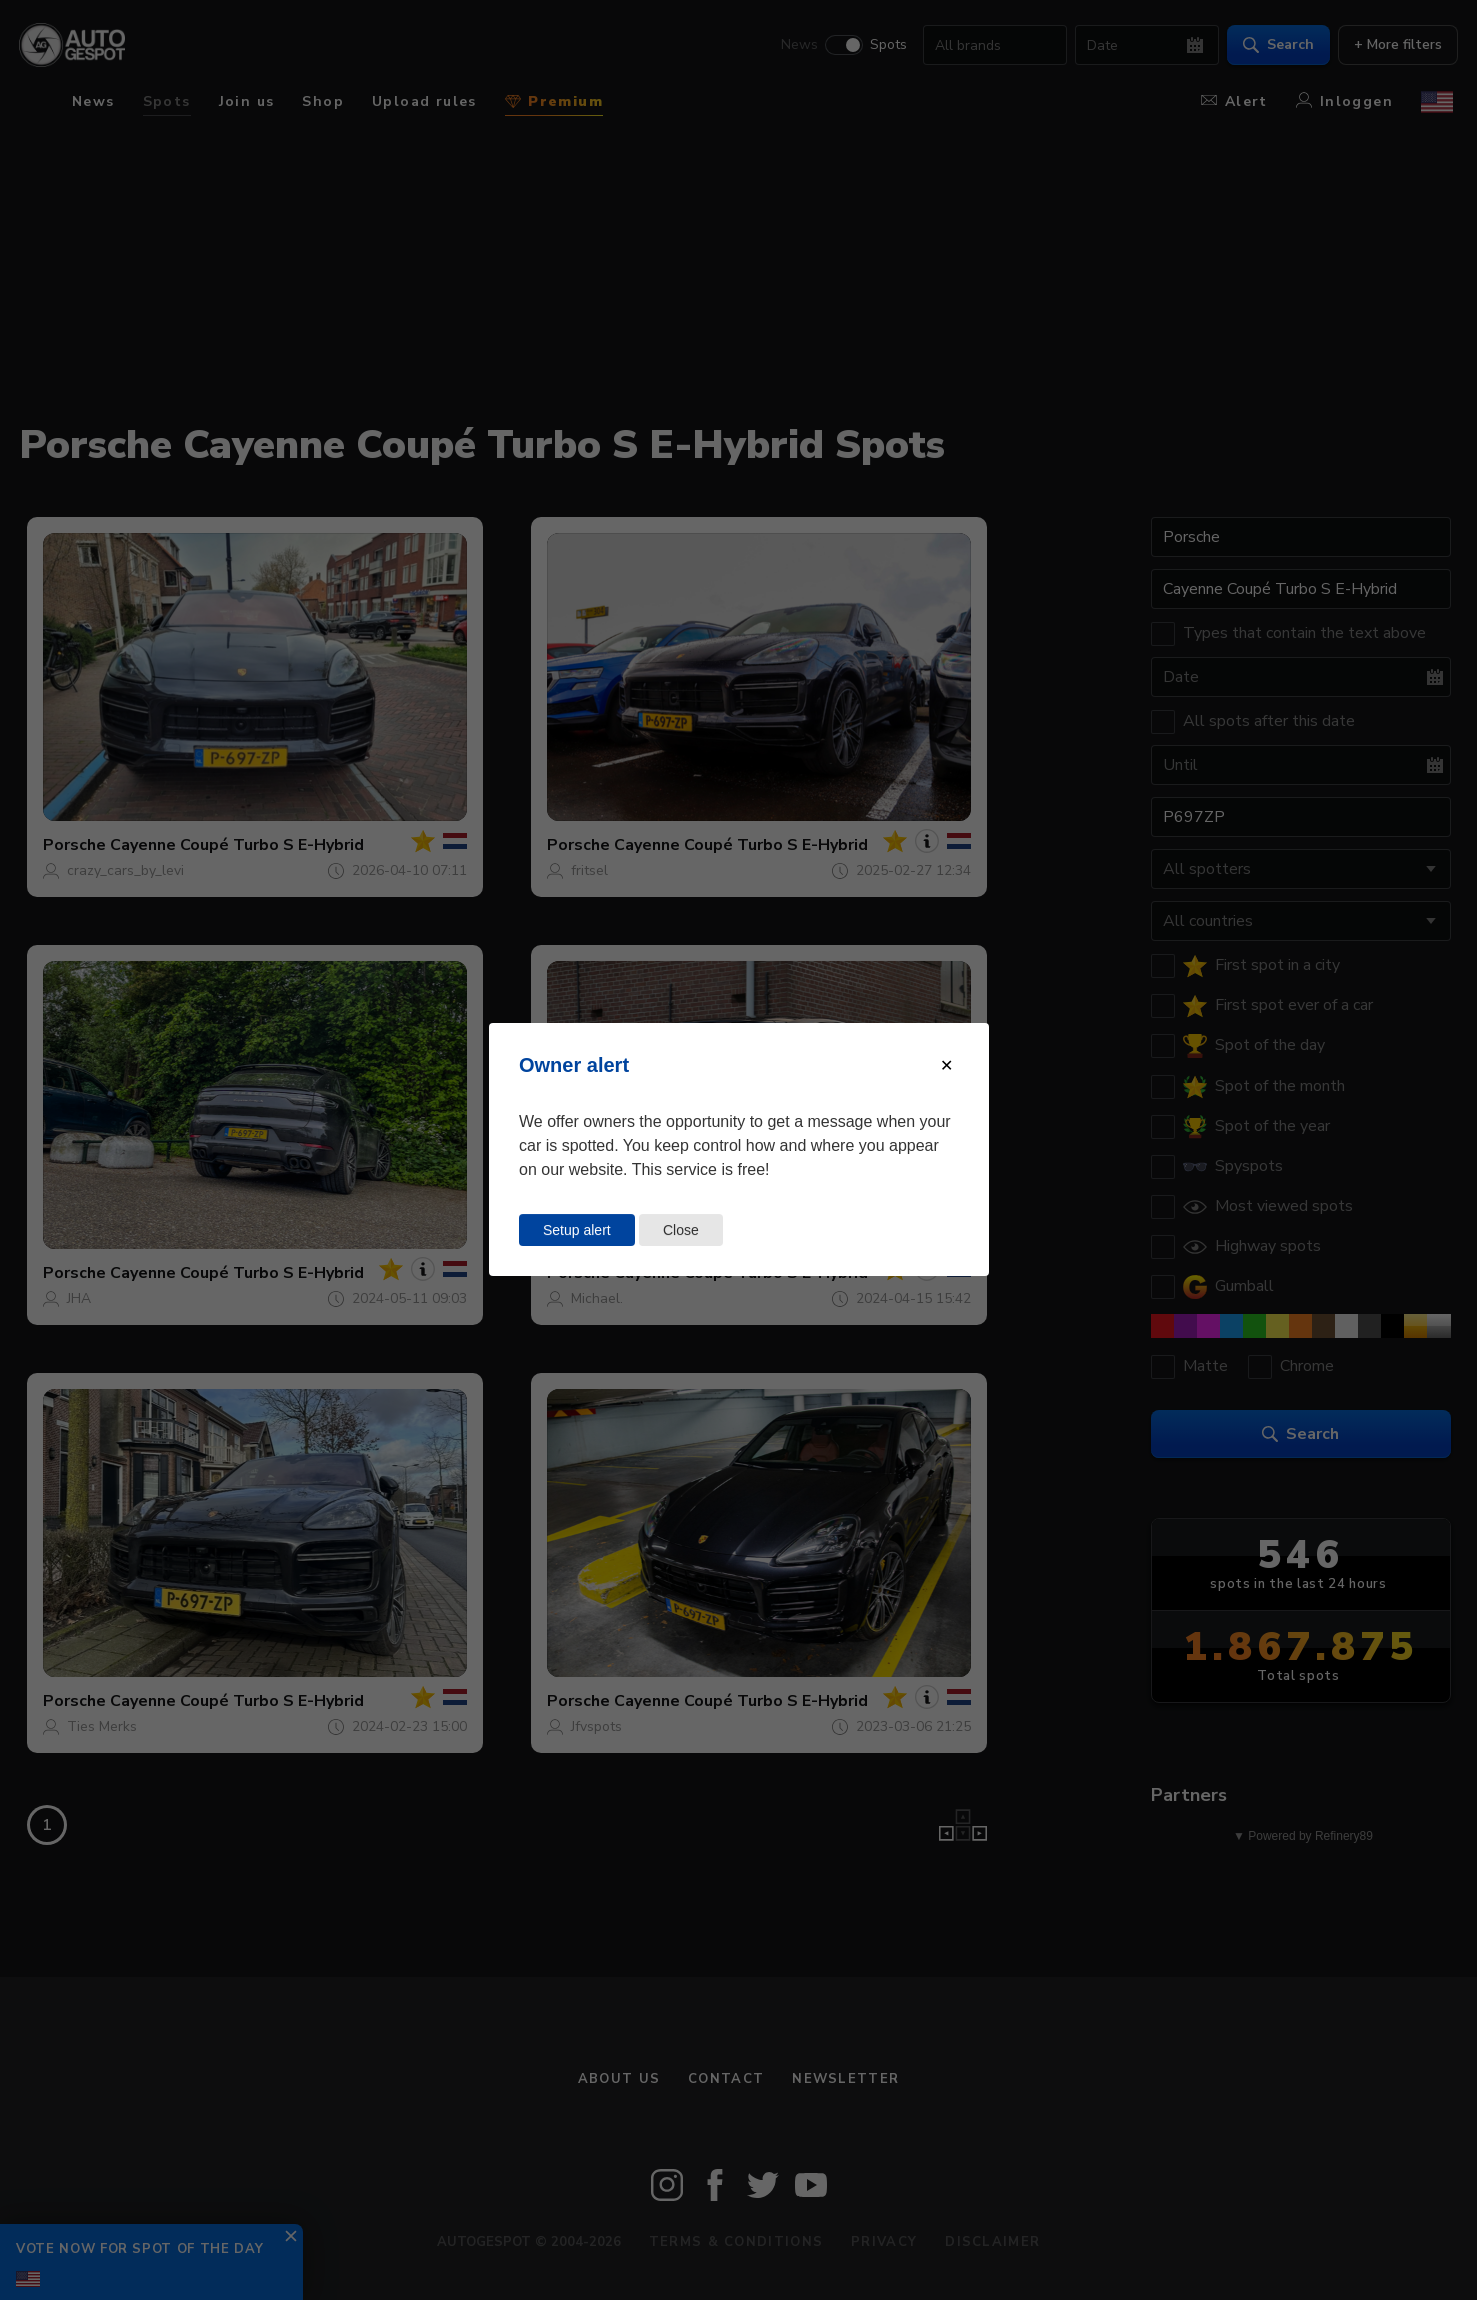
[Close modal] (946, 1065)
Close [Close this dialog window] (681, 1230)
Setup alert (577, 1230)
